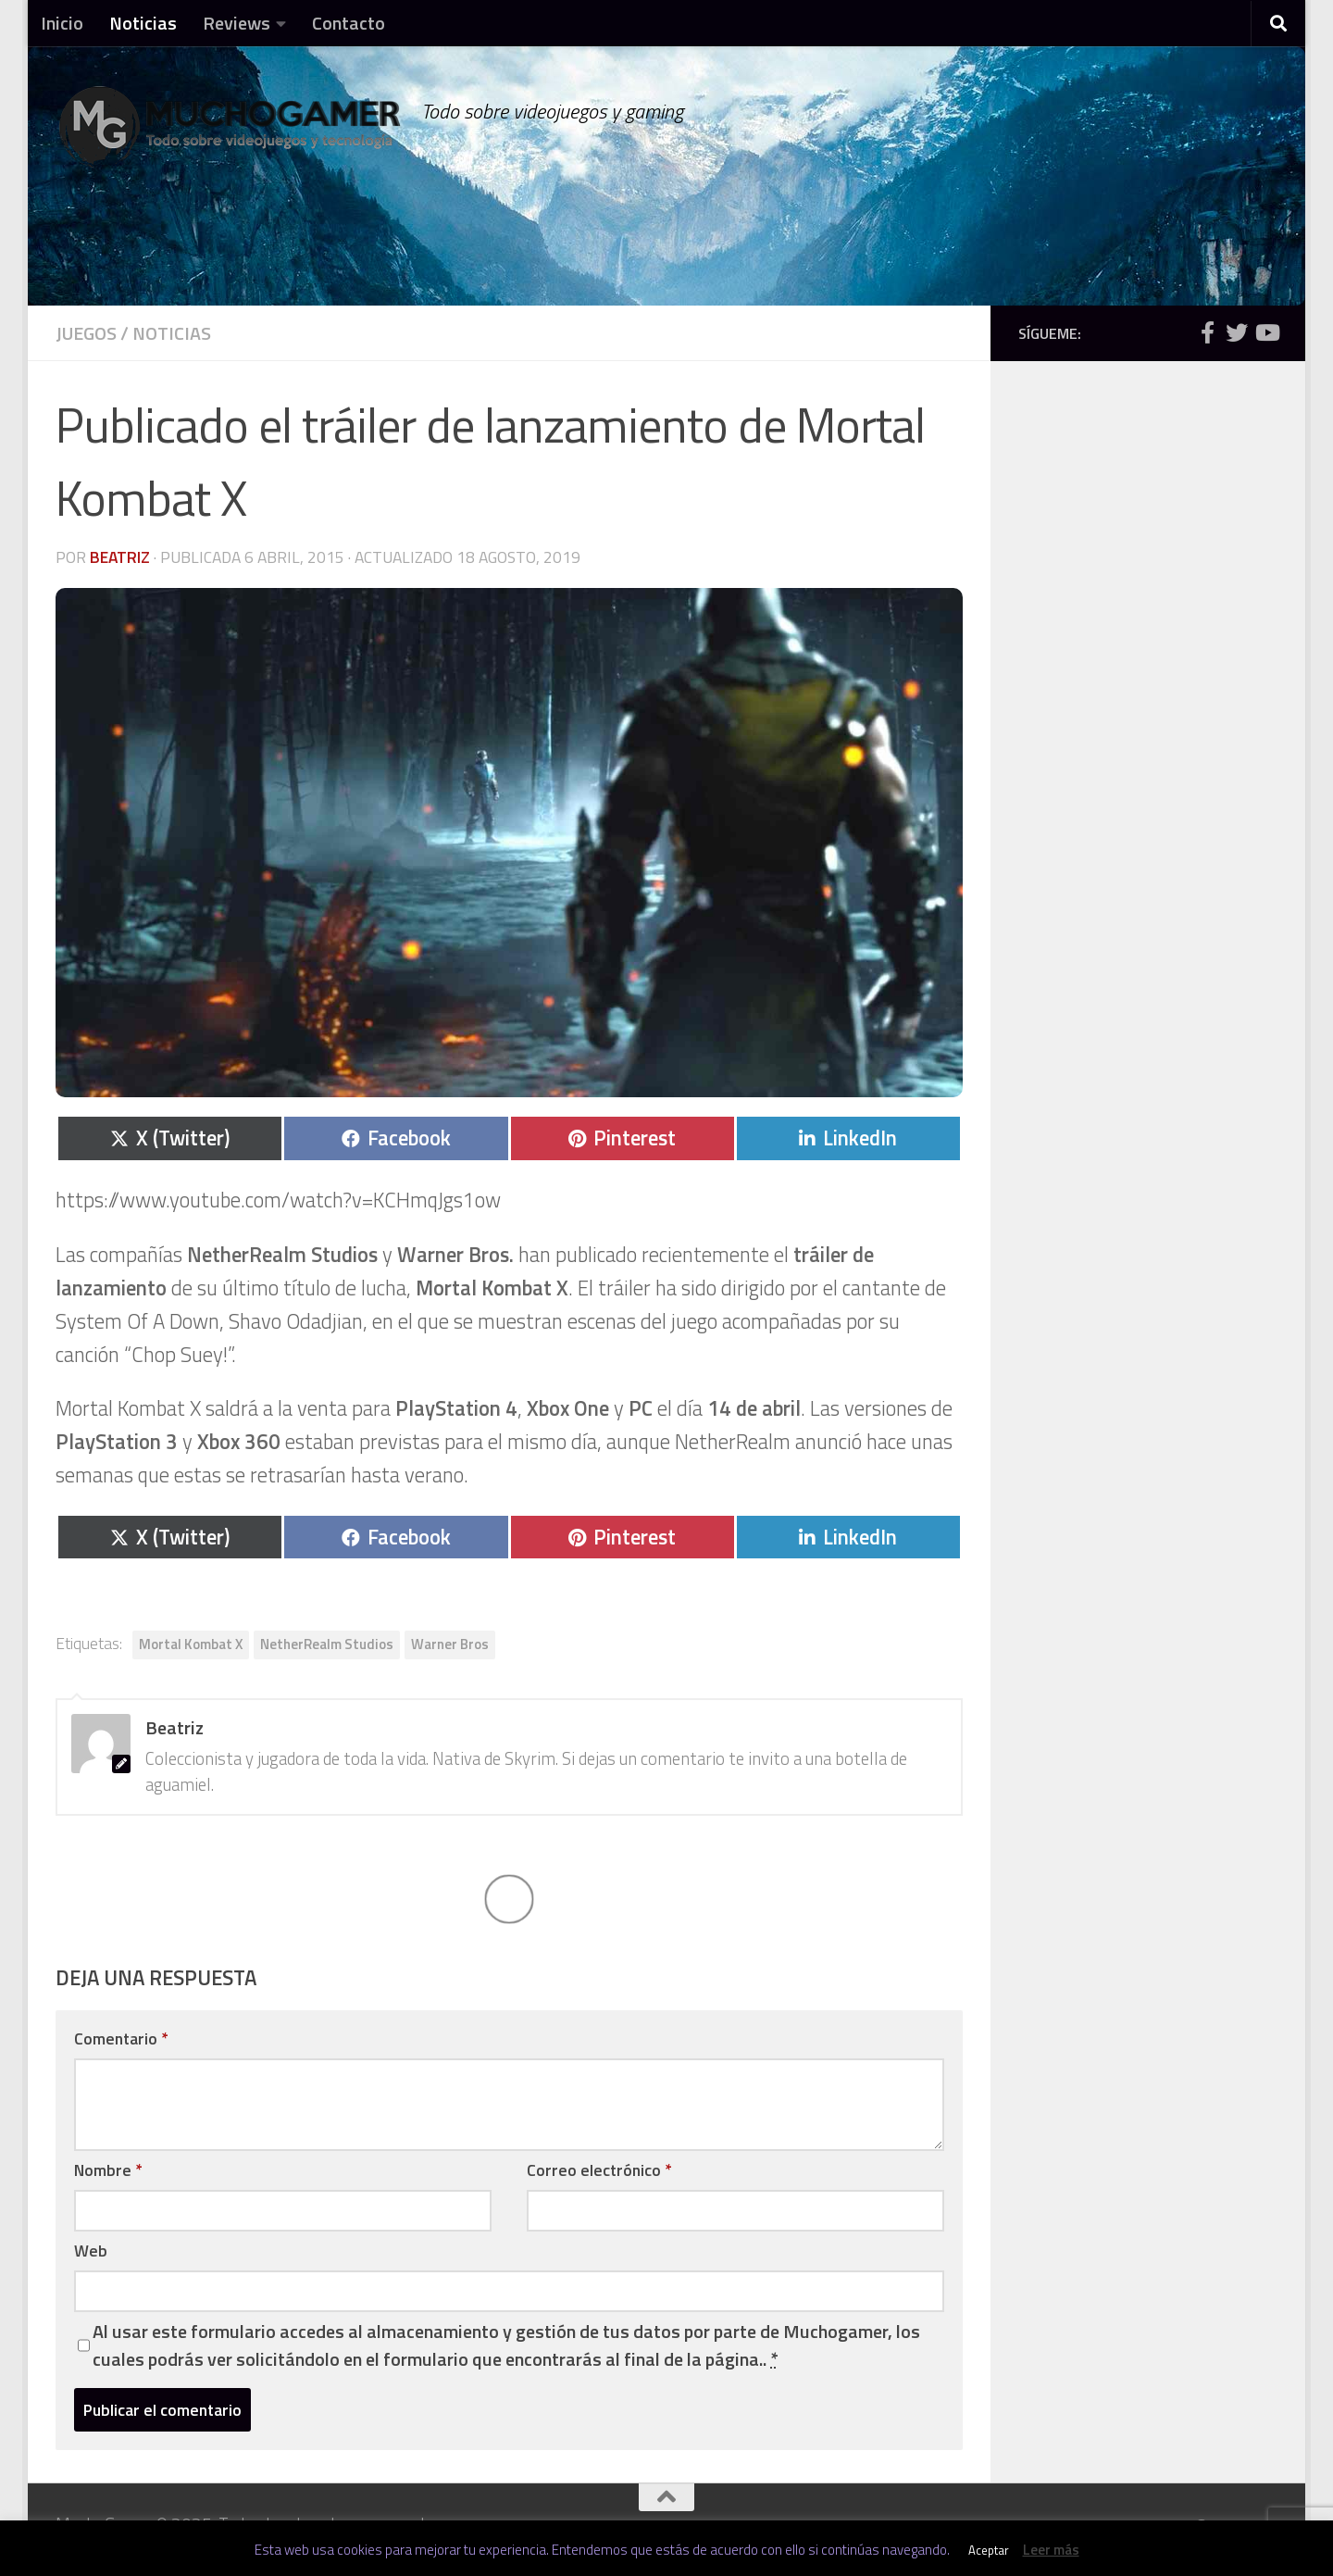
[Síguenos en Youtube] (1266, 332)
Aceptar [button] (988, 2550)
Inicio (62, 22)
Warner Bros (450, 1644)
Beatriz (120, 556)
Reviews (236, 22)
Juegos (86, 333)
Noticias (143, 22)
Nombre (108, 2169)
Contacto (348, 22)
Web (90, 2250)
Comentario (121, 2038)
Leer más (1051, 2549)
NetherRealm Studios (326, 1644)
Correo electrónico (599, 2169)
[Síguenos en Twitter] (1237, 332)
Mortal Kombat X (191, 1644)
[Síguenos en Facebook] (1207, 332)
